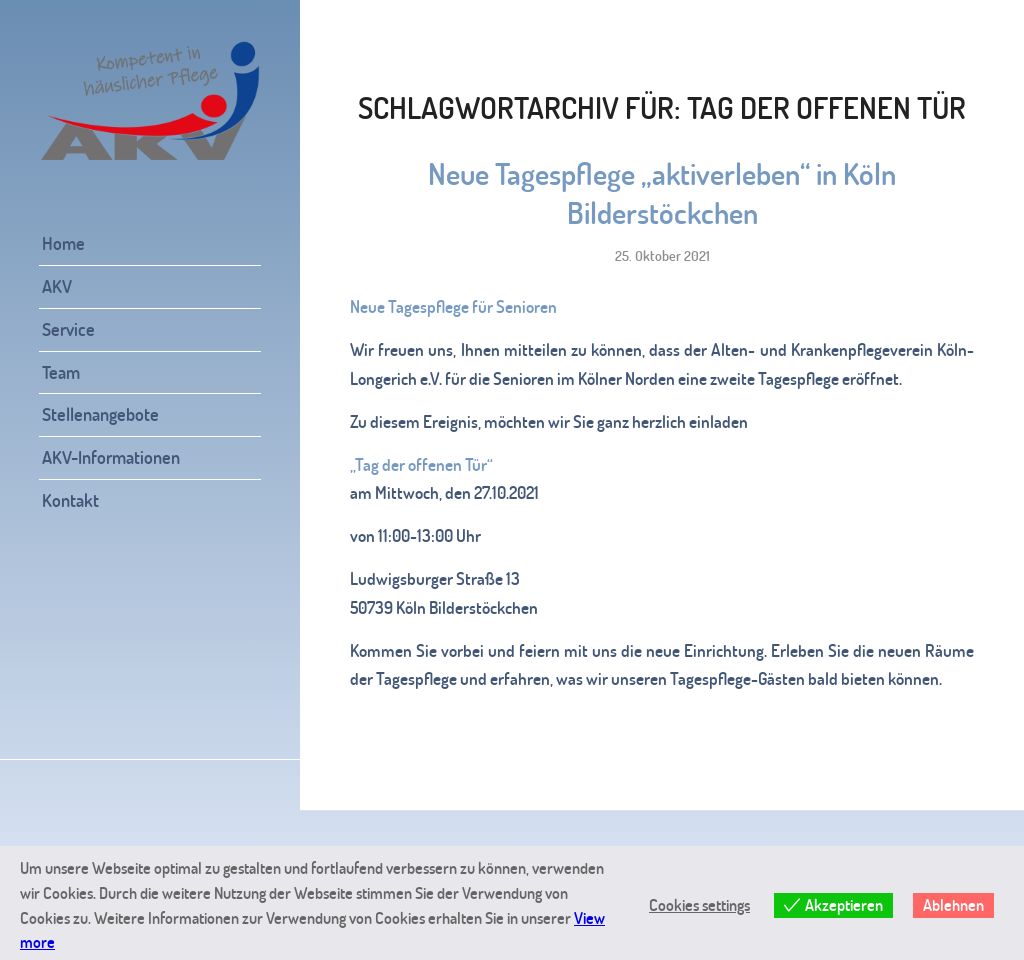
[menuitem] (150, 244)
